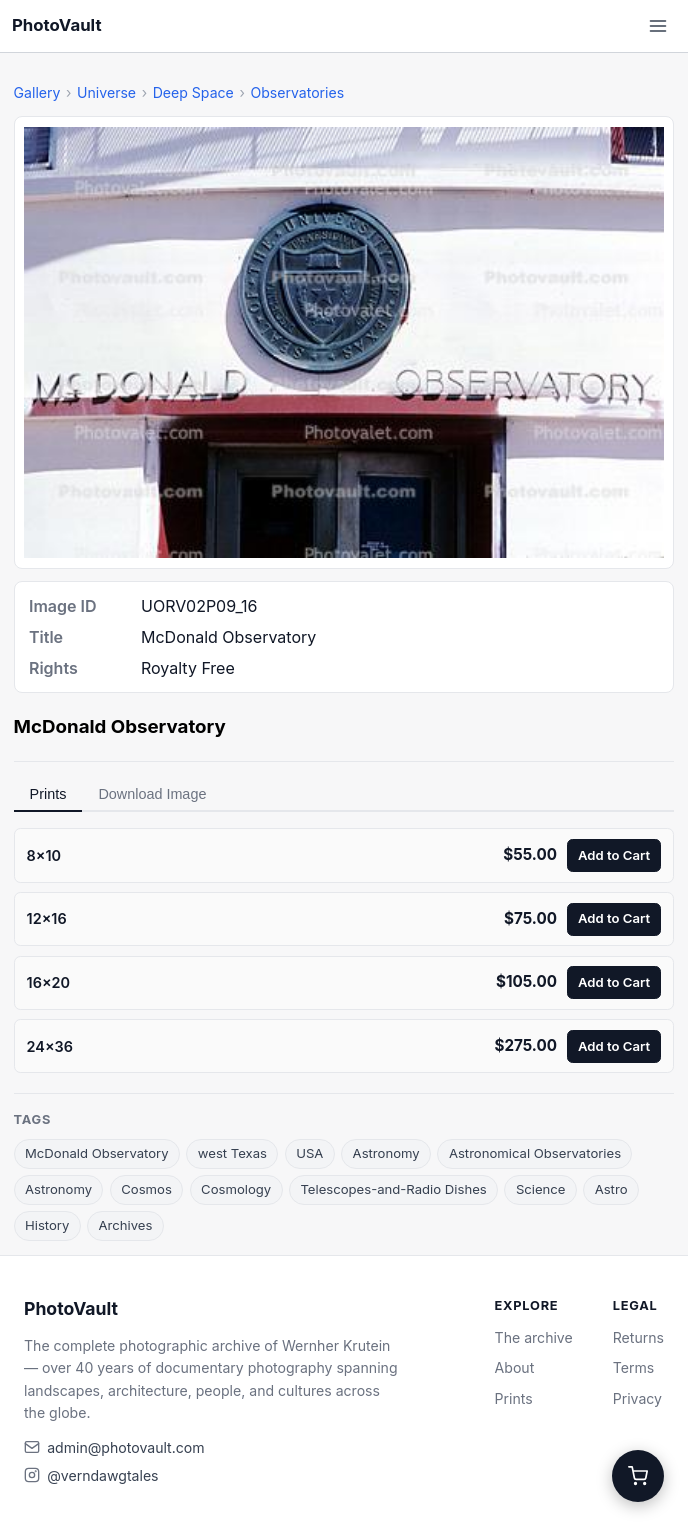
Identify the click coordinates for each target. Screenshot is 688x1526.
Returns (638, 1337)
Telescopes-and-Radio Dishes (393, 1189)
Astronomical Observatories (535, 1153)
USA (309, 1153)
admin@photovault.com (125, 1447)
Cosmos (146, 1189)
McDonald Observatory (97, 1153)
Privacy (637, 1398)
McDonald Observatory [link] (120, 726)
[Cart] (638, 1476)
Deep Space (193, 92)
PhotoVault (57, 25)
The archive (534, 1337)
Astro (611, 1189)
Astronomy (386, 1153)
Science (541, 1189)
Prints (48, 794)
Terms (633, 1367)
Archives (126, 1225)
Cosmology (236, 1189)
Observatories (297, 92)
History (47, 1225)
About (515, 1367)
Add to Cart (614, 855)
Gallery (37, 92)
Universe (106, 92)
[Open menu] (658, 26)
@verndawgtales (102, 1475)
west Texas (232, 1153)
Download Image (152, 794)
